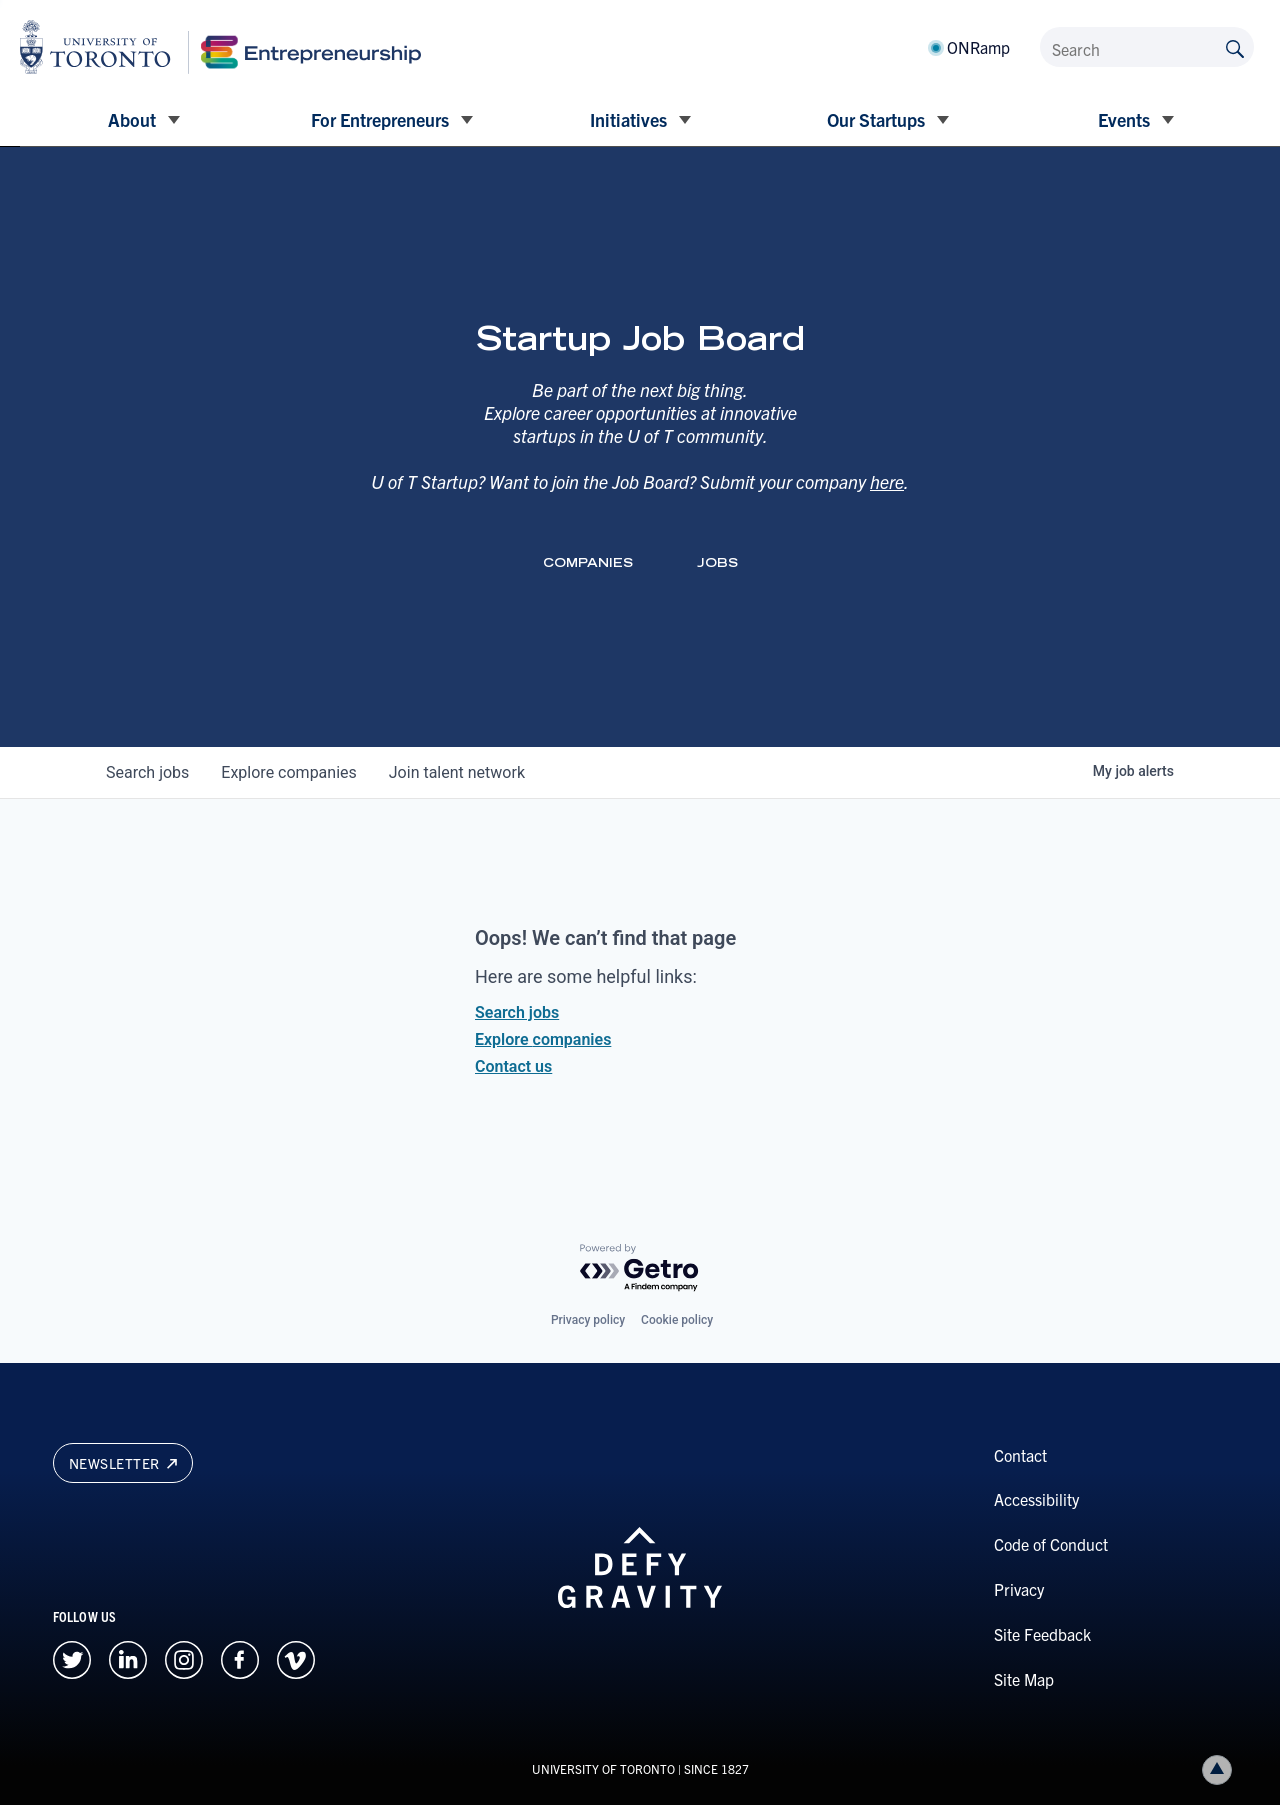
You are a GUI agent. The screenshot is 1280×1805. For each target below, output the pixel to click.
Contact (1020, 1455)
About (132, 119)
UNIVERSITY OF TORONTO (603, 1768)
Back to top (1221, 1769)
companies (288, 772)
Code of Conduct (1051, 1544)
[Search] (1147, 47)
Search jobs (517, 1012)
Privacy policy (588, 1320)
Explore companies (543, 1039)
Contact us (513, 1066)
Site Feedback (1042, 1634)
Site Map (1024, 1679)
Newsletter (123, 1463)
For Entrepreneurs (380, 119)
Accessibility (1036, 1499)
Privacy (1019, 1589)
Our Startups (876, 119)
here (887, 481)
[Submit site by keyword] (1235, 47)
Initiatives (628, 119)
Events (1124, 119)
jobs (147, 772)
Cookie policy (677, 1320)
